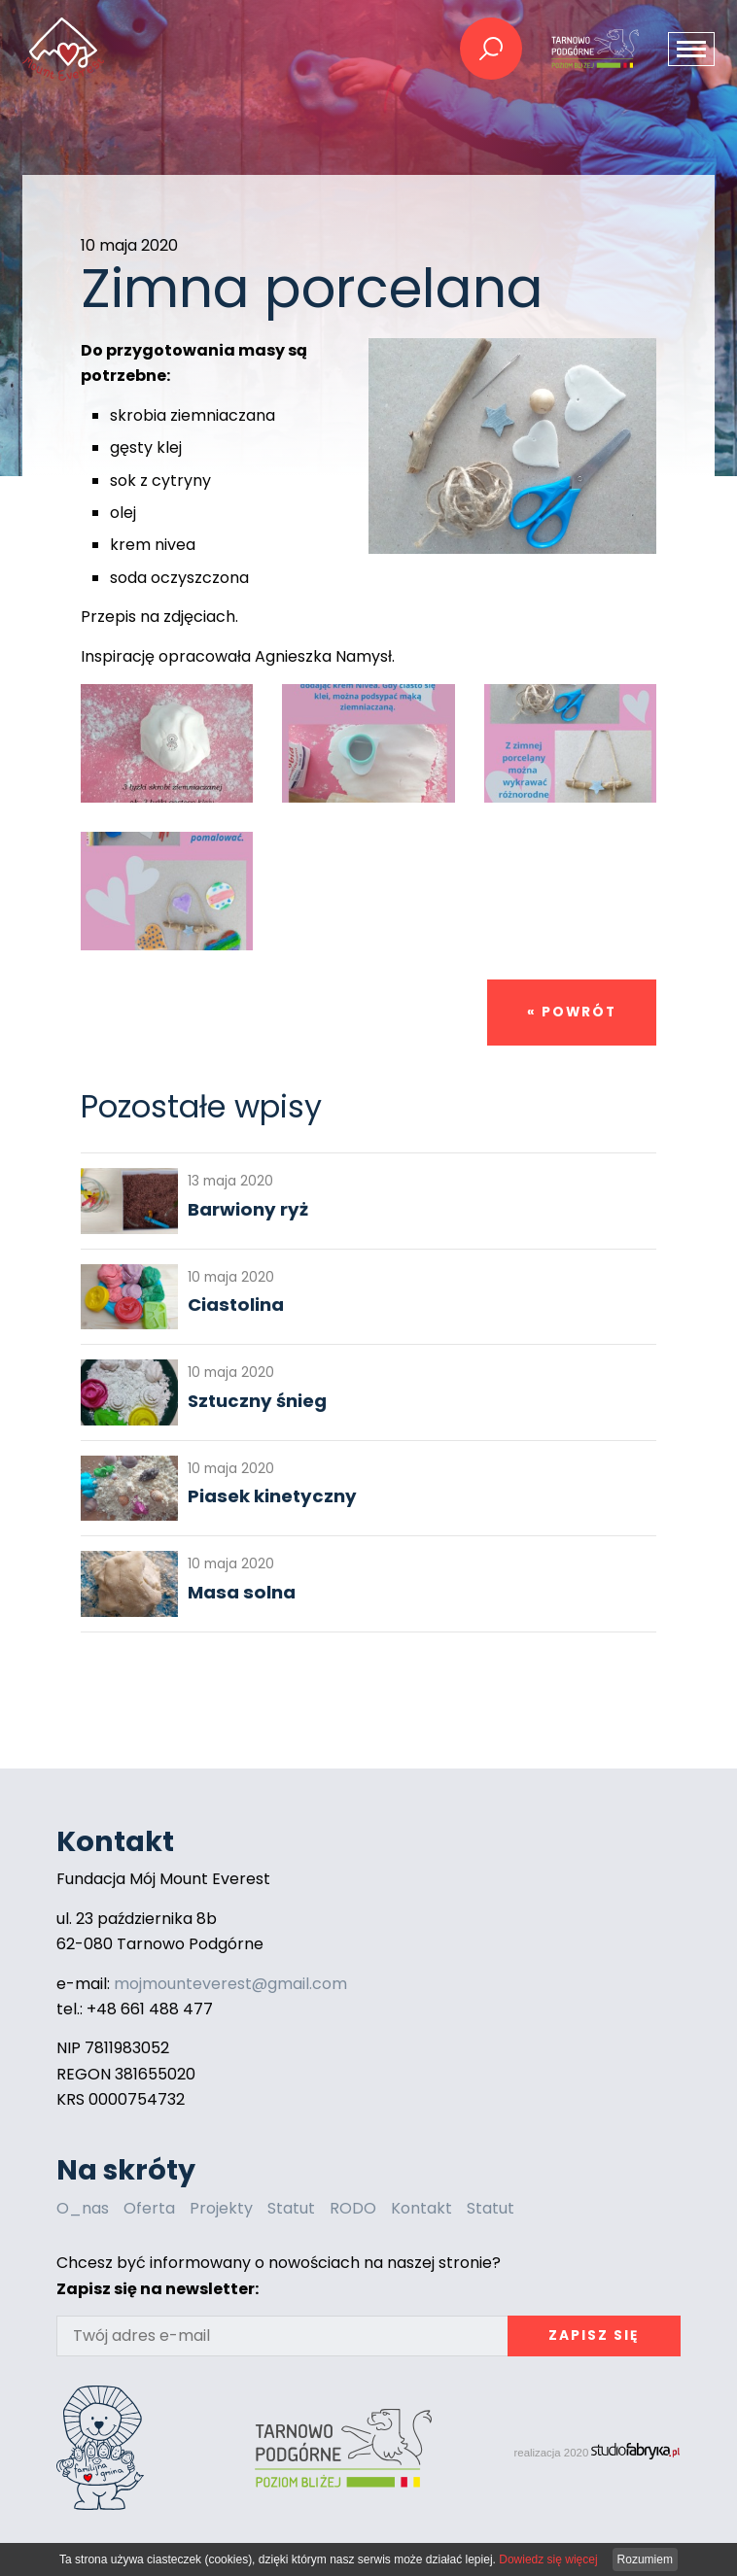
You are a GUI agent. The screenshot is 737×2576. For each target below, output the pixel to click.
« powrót (571, 1012)
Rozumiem (645, 2559)
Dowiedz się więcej (548, 2559)
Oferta (149, 2208)
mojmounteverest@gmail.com (230, 1984)
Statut (291, 2208)
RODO (353, 2208)
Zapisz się (593, 2335)
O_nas (82, 2208)
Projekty (221, 2208)
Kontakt (421, 2208)
